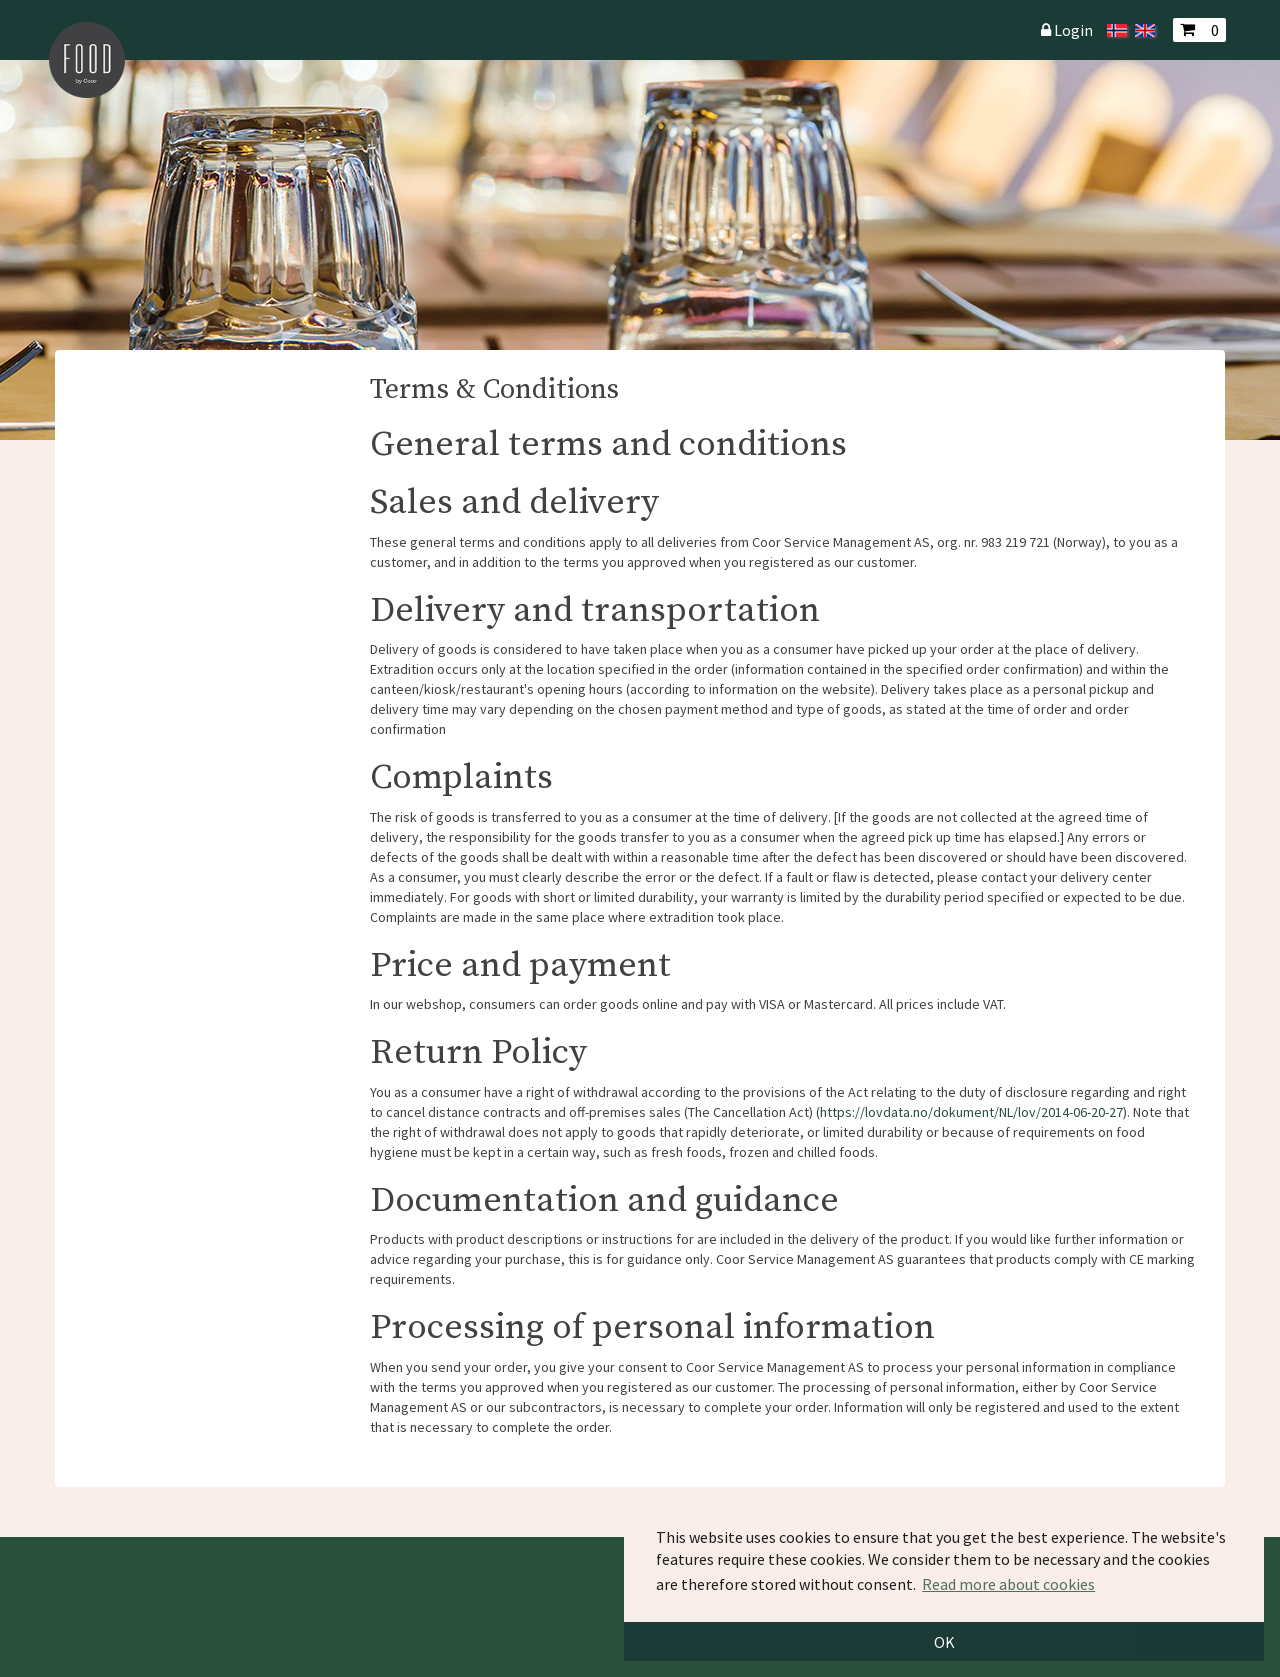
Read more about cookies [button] (1008, 1584)
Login (1073, 30)
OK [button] (944, 1642)
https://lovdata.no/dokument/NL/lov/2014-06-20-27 (971, 1112)
